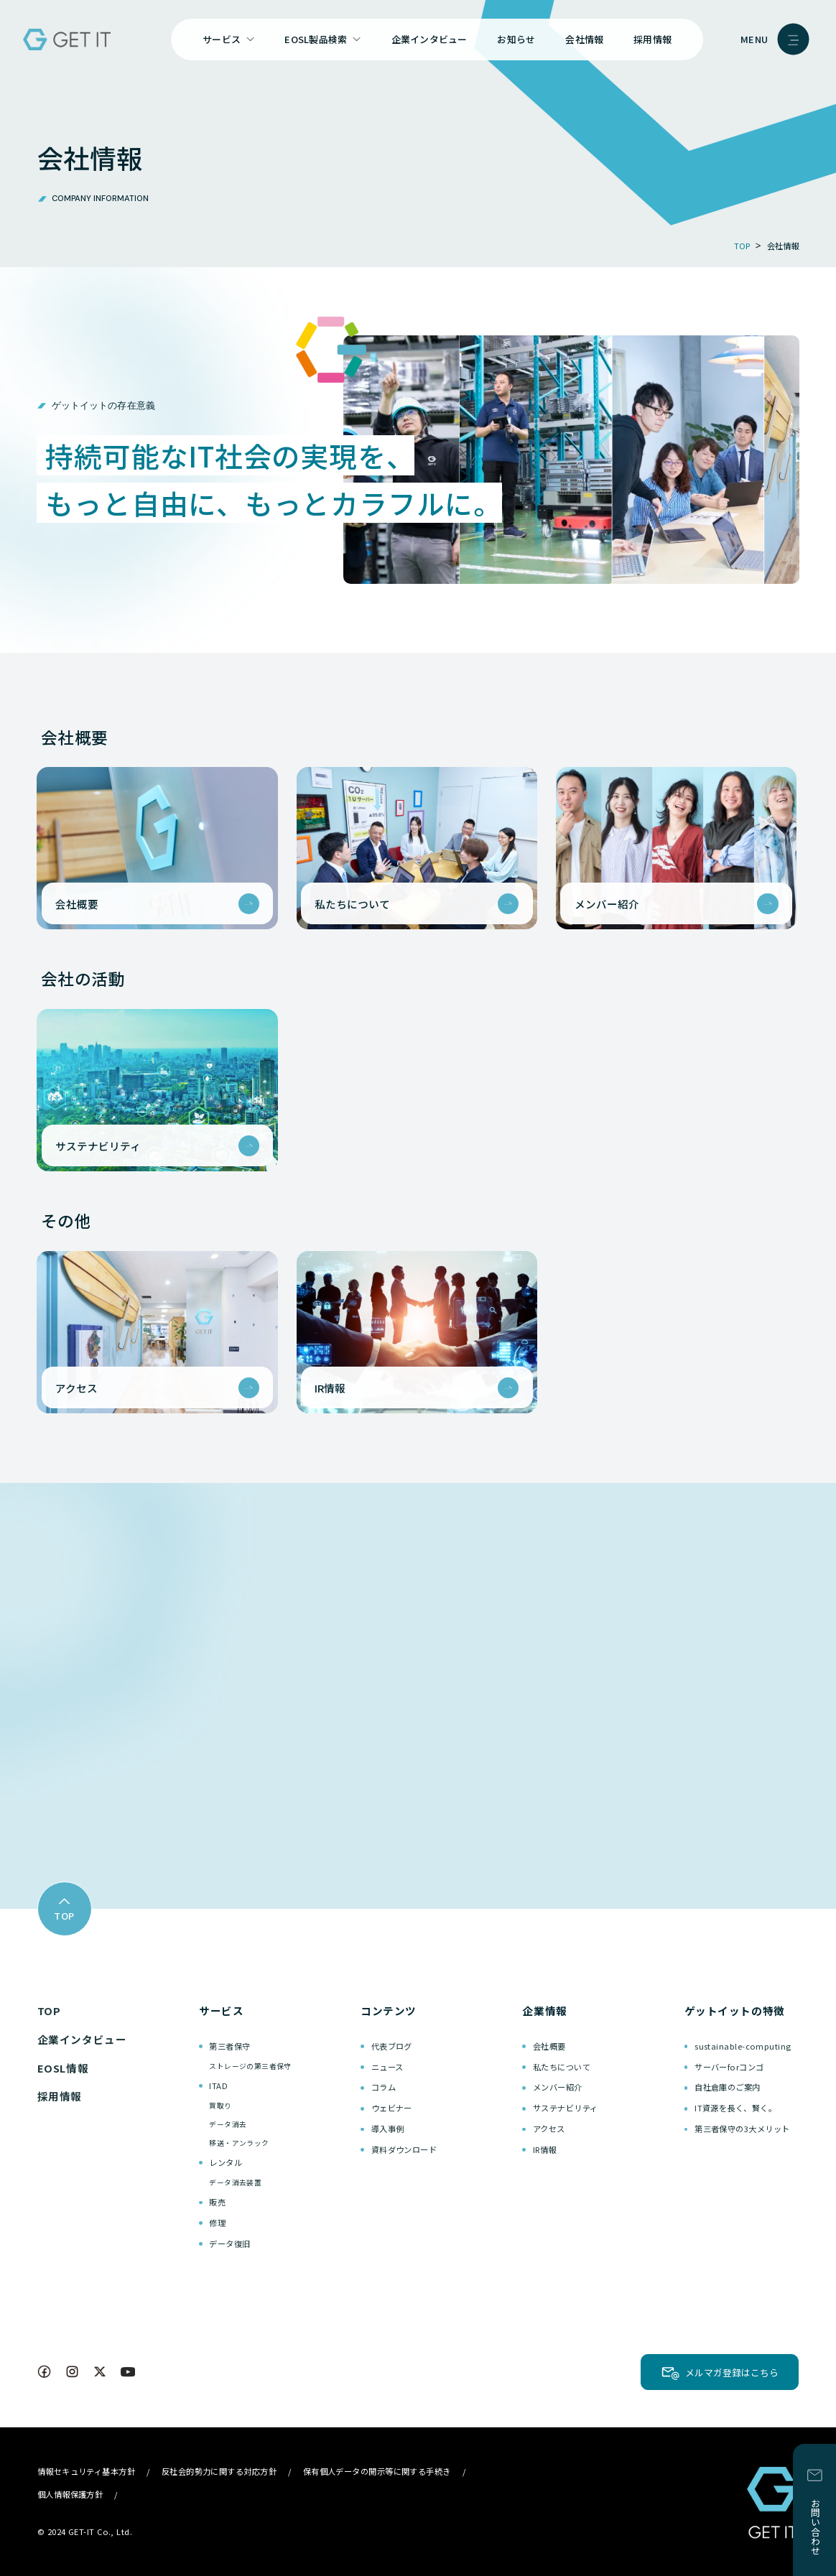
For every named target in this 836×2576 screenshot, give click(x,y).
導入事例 (387, 2128)
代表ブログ (391, 2046)
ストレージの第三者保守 (250, 2066)
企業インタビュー (429, 39)
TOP (49, 2010)
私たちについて (561, 2067)
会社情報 (584, 39)
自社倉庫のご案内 (728, 2087)
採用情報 (652, 39)
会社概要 (549, 2046)
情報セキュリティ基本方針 (86, 2471)
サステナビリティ (565, 2108)
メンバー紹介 (557, 2087)
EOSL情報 (63, 2067)
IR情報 (545, 2149)
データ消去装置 (235, 2182)
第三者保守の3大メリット (742, 2128)
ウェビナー (391, 2108)
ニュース (387, 2067)
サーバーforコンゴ (729, 2067)
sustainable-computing (743, 2046)
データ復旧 (229, 2243)
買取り (220, 2106)
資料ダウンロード (404, 2149)
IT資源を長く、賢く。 (735, 2108)
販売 (217, 2202)
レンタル (225, 2162)
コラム (383, 2087)
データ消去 (227, 2124)
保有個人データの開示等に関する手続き (377, 2471)
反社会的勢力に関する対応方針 (219, 2471)
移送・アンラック (239, 2143)
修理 (217, 2222)
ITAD (218, 2085)
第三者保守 (229, 2046)
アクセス (549, 2128)
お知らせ (516, 39)
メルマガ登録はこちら (732, 2372)
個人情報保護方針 (70, 2494)
